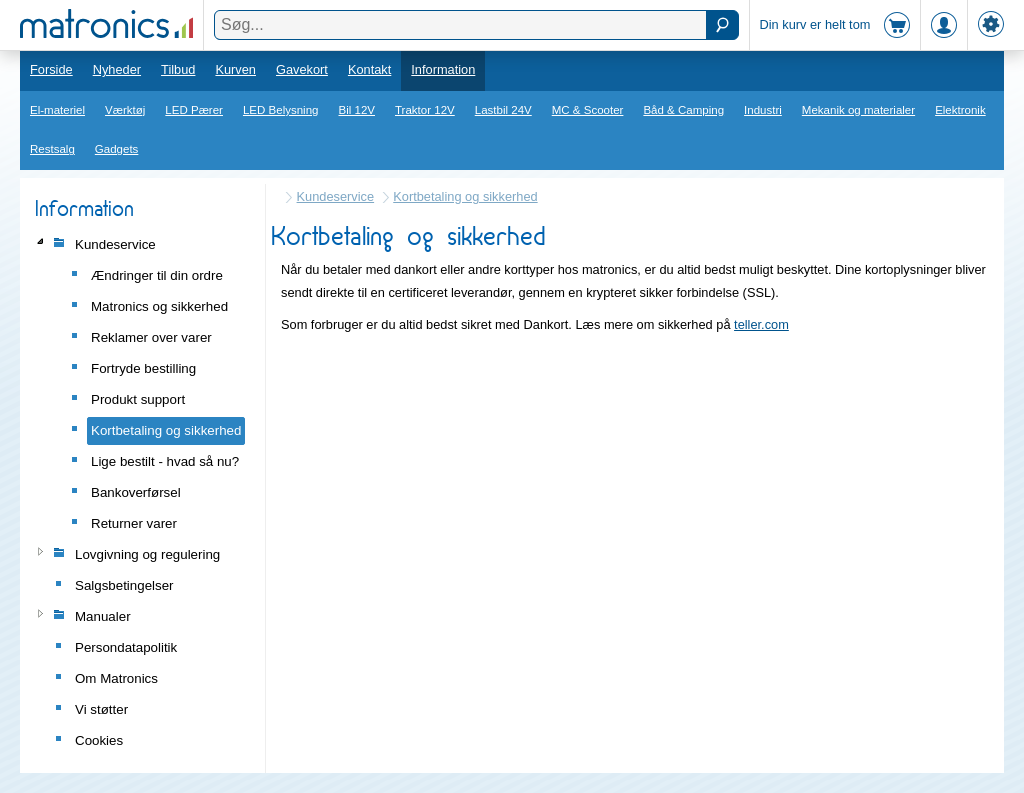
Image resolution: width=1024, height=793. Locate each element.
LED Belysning (281, 110)
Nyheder (117, 69)
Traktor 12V (425, 110)
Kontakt (369, 69)
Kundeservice (336, 196)
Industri (763, 110)
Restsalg (52, 149)
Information (443, 69)
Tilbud (178, 69)
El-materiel (57, 110)
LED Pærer (194, 110)
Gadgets (117, 149)
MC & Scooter (588, 110)
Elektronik (960, 110)
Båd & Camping (683, 110)
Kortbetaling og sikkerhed (465, 196)
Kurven (235, 69)
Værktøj (125, 110)
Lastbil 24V (503, 110)
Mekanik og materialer (858, 110)
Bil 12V (357, 110)
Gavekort (302, 69)
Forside (51, 69)
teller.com (761, 324)
